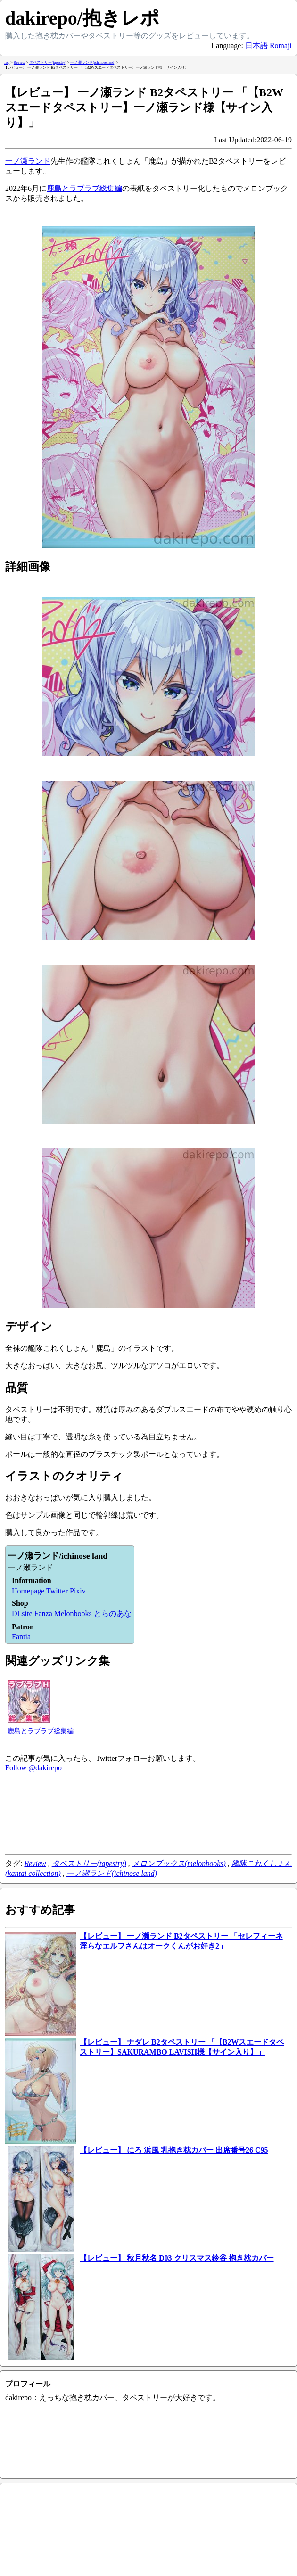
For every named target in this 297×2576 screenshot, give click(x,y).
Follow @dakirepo (33, 1768)
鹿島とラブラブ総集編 (84, 188)
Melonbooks (73, 1614)
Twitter (57, 1591)
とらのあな (113, 1614)
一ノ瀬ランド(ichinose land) (111, 1873)
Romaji (281, 45)
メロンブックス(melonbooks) (179, 1863)
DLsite (22, 1614)
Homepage (28, 1591)
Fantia (21, 1637)
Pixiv (78, 1591)
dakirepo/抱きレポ (82, 18)
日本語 (256, 45)
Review (35, 1863)
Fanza (43, 1614)
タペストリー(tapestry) (89, 1863)
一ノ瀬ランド (27, 161)
